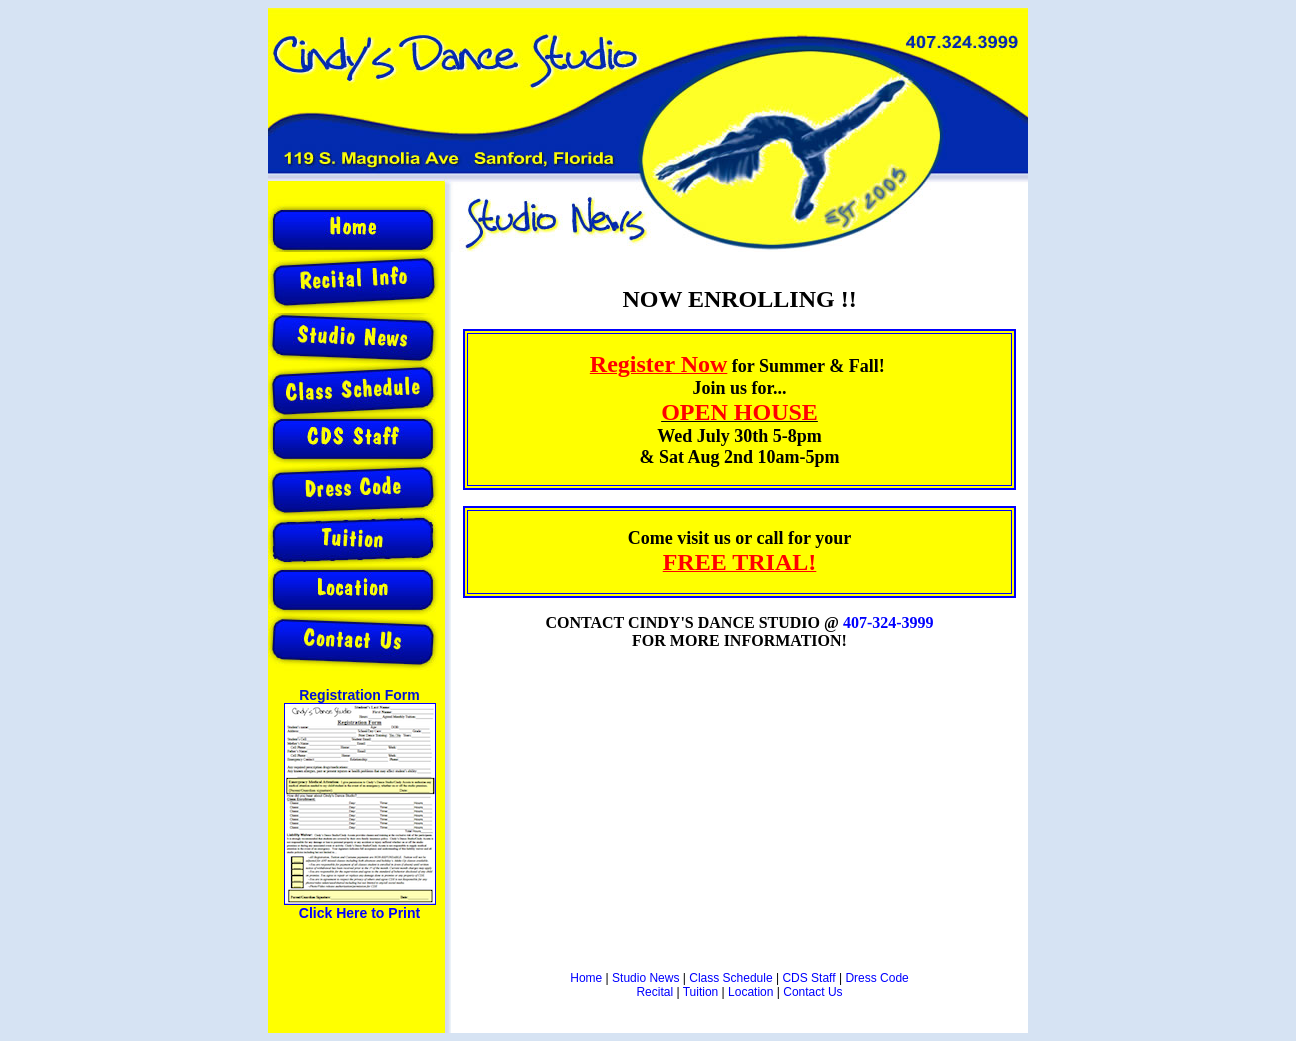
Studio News (645, 978)
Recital (654, 992)
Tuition (701, 992)
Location (750, 992)
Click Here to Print (359, 913)
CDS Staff (808, 978)
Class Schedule (730, 978)
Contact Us (812, 992)
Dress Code (876, 978)
